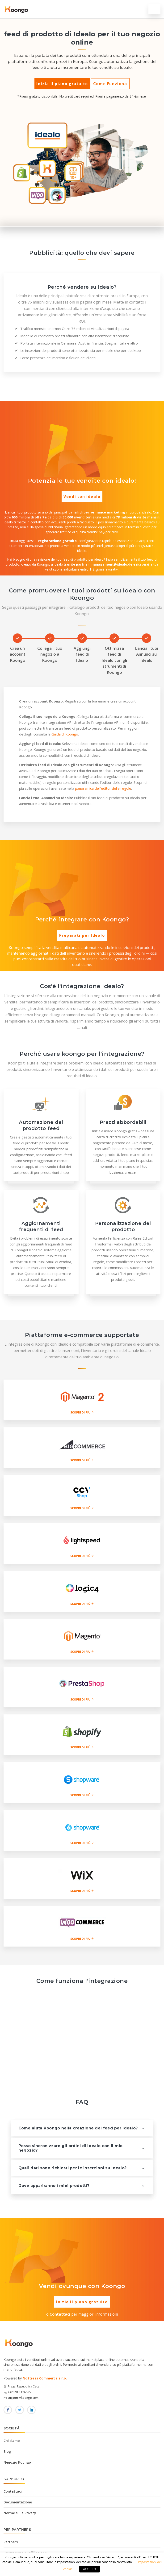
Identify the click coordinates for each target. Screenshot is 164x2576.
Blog (7, 2451)
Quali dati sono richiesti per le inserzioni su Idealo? (72, 2168)
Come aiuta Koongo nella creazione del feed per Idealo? (78, 2128)
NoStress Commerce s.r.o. (45, 2378)
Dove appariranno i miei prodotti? (53, 2185)
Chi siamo (12, 2440)
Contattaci (60, 2314)
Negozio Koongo (17, 2462)
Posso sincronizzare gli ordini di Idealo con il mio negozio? (70, 2148)
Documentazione (18, 2502)
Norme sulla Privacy (20, 2513)
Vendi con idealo (82, 496)
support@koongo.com (23, 2398)
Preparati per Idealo (82, 935)
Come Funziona (110, 83)
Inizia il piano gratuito (62, 83)
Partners (11, 2542)
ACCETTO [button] (89, 2569)
